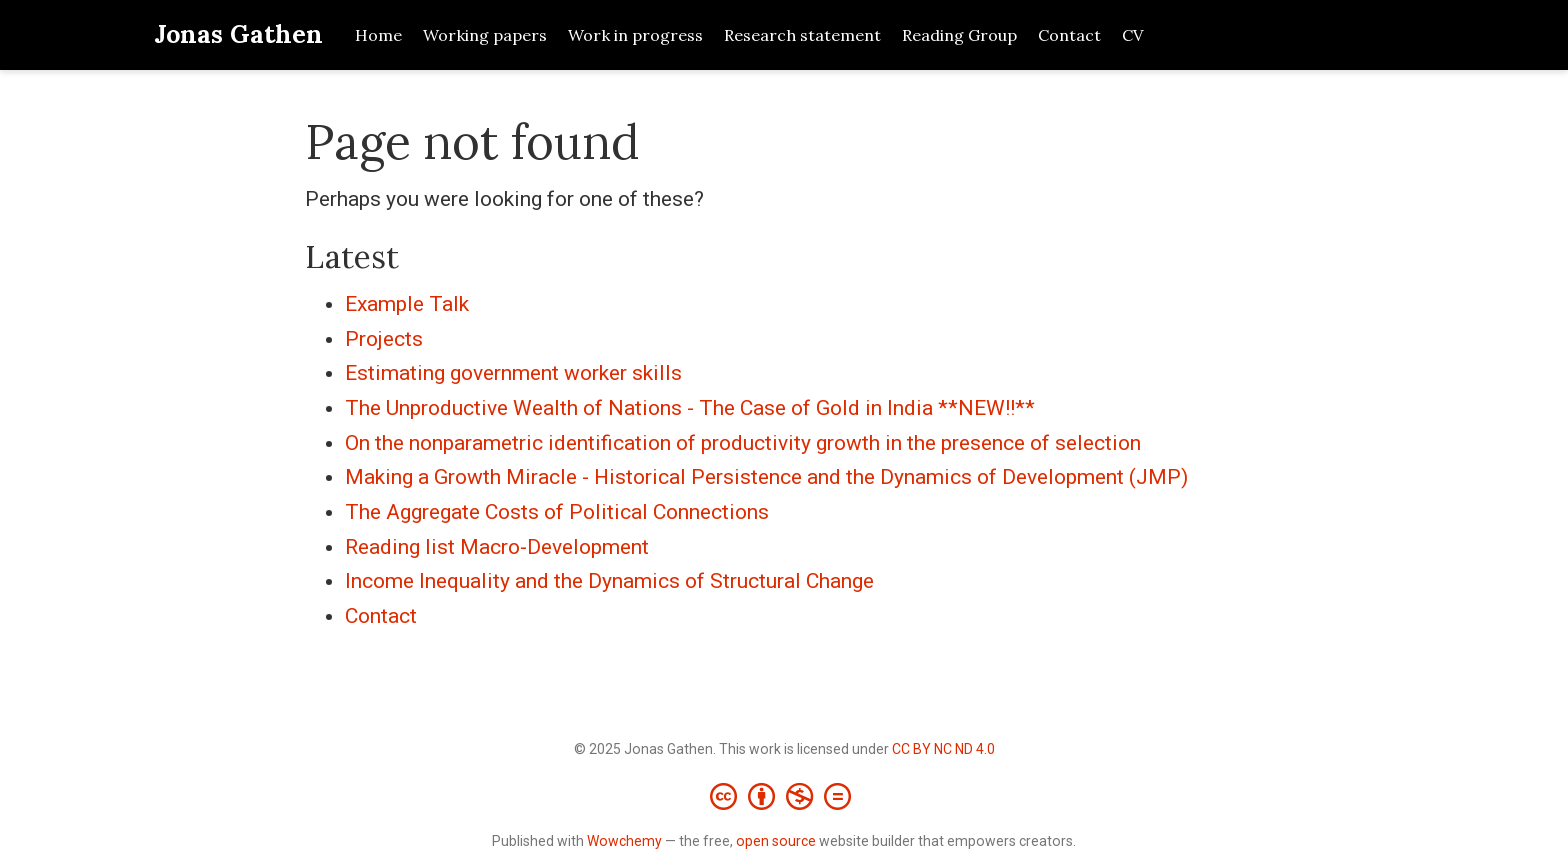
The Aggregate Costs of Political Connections (557, 512)
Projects (384, 339)
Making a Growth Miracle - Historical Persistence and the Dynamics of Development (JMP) (766, 477)
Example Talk (407, 304)
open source (776, 841)
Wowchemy (624, 841)
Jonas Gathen (238, 34)
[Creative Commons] (784, 796)
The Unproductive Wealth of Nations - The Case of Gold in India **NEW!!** (690, 408)
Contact (381, 616)
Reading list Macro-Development (497, 547)
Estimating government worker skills (513, 373)
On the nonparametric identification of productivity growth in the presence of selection (743, 443)
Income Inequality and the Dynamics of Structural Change (609, 581)
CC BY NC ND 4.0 (943, 749)
